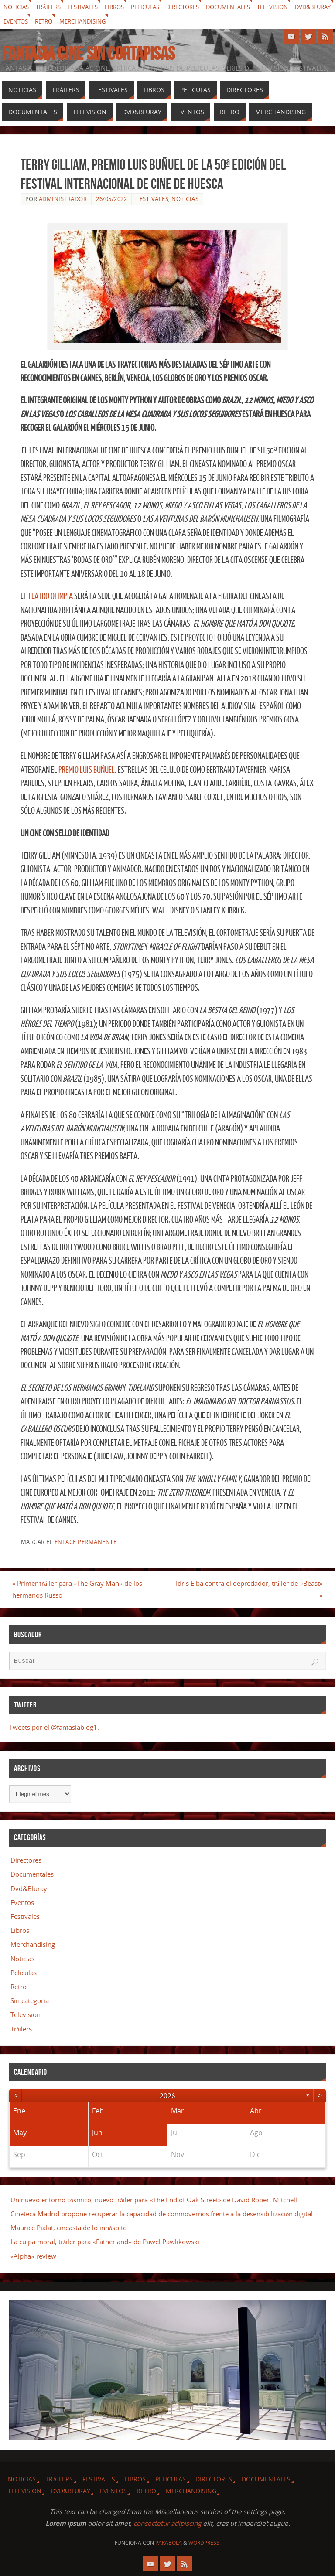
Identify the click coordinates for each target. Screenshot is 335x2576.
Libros (123, 7)
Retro (93, 21)
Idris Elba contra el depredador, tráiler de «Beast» (253, 1589)
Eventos (63, 21)
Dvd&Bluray (23, 21)
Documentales (246, 7)
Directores (196, 7)
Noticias (17, 7)
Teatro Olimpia (50, 596)
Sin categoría (29, 2001)
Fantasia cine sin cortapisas (88, 53)
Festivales (89, 7)
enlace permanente (86, 1542)
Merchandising (135, 21)
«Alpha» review (33, 2256)
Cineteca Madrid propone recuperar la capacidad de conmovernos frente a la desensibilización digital (161, 2214)
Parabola (168, 2543)
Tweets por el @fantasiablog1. (54, 1728)
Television (294, 7)
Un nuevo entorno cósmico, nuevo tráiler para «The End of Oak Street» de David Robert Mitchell (153, 2200)
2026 (167, 2096)
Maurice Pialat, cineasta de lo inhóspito (68, 2228)
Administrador (63, 199)
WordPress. (204, 2543)
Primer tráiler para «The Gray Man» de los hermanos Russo (86, 1589)
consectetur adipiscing (167, 2523)
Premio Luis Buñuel (86, 770)
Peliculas (155, 7)
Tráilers (52, 7)
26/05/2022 (111, 199)
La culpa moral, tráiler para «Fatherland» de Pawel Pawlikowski (104, 2242)
